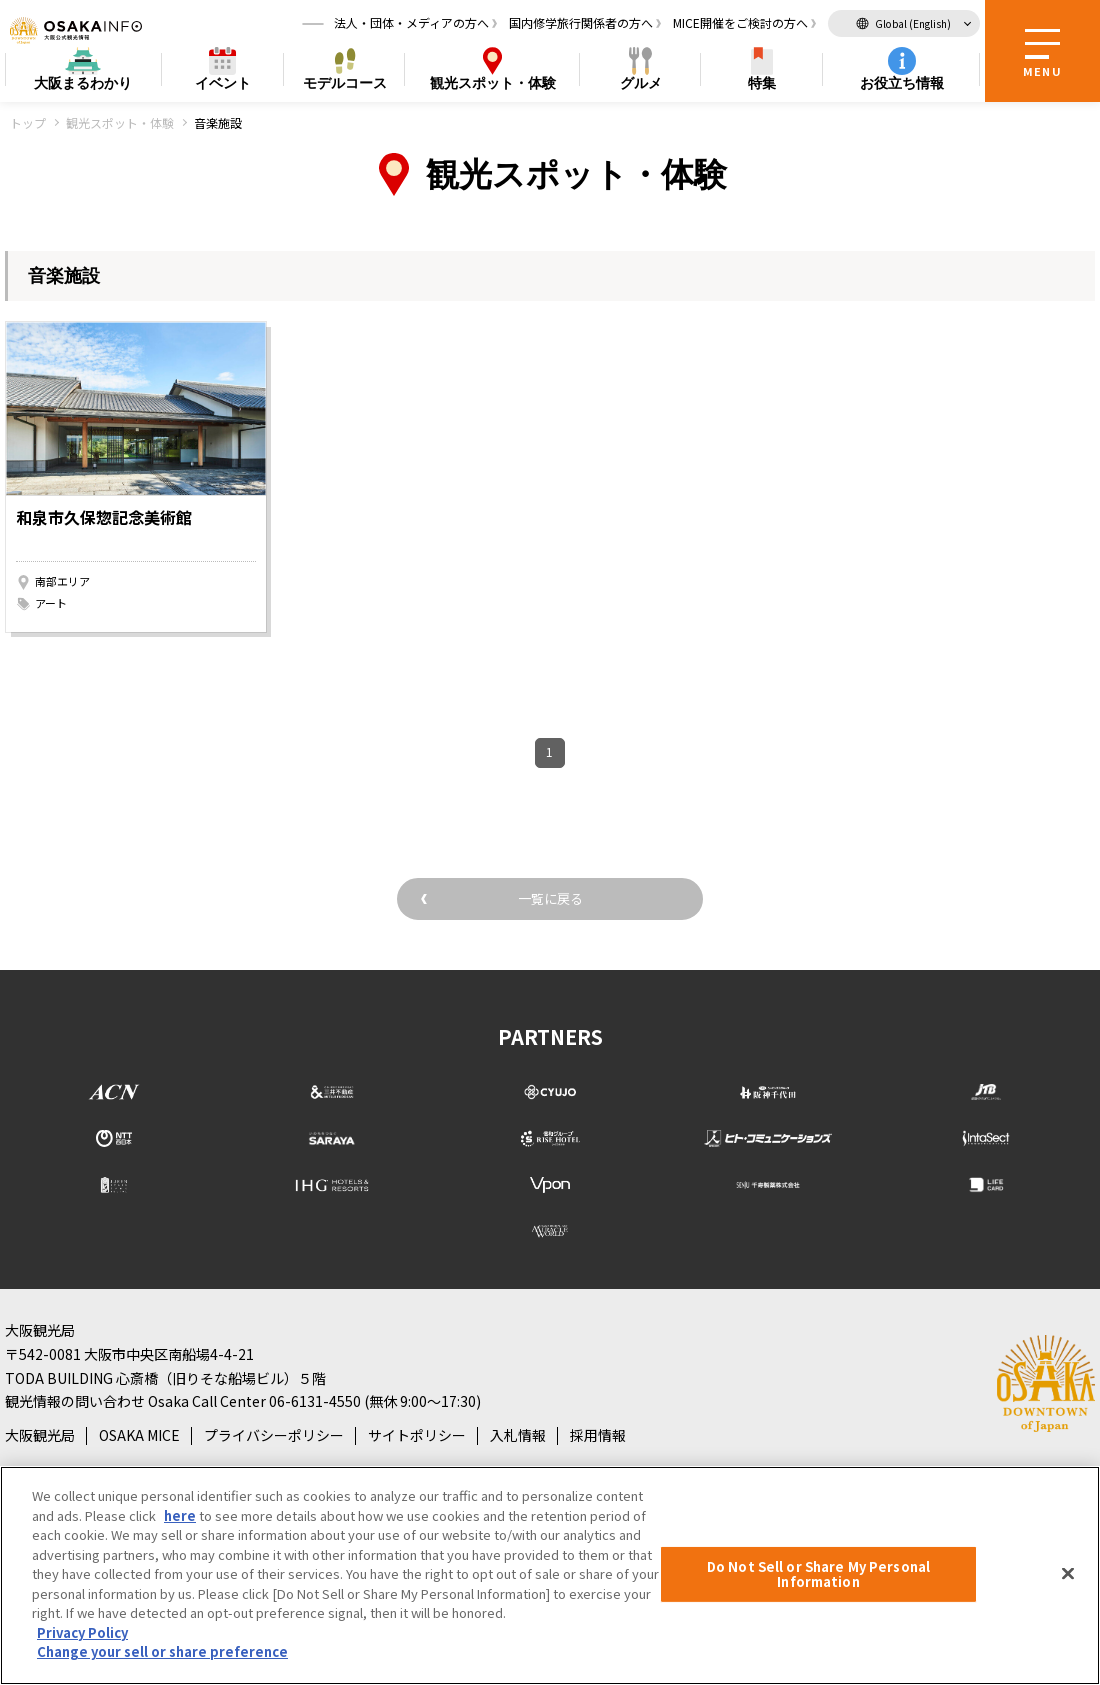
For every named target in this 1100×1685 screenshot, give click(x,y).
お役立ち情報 (902, 86)
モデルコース (345, 86)
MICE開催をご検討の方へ (740, 24)
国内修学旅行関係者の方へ (581, 24)
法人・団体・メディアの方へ (411, 24)
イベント (223, 86)
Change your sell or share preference (162, 1651)
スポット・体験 (493, 86)
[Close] (1068, 1573)
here (180, 1515)
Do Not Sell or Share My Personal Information (818, 1574)
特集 (762, 86)
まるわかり (83, 86)
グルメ (641, 86)
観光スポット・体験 (120, 122)
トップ (28, 122)
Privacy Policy (82, 1632)
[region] (550, 1575)
